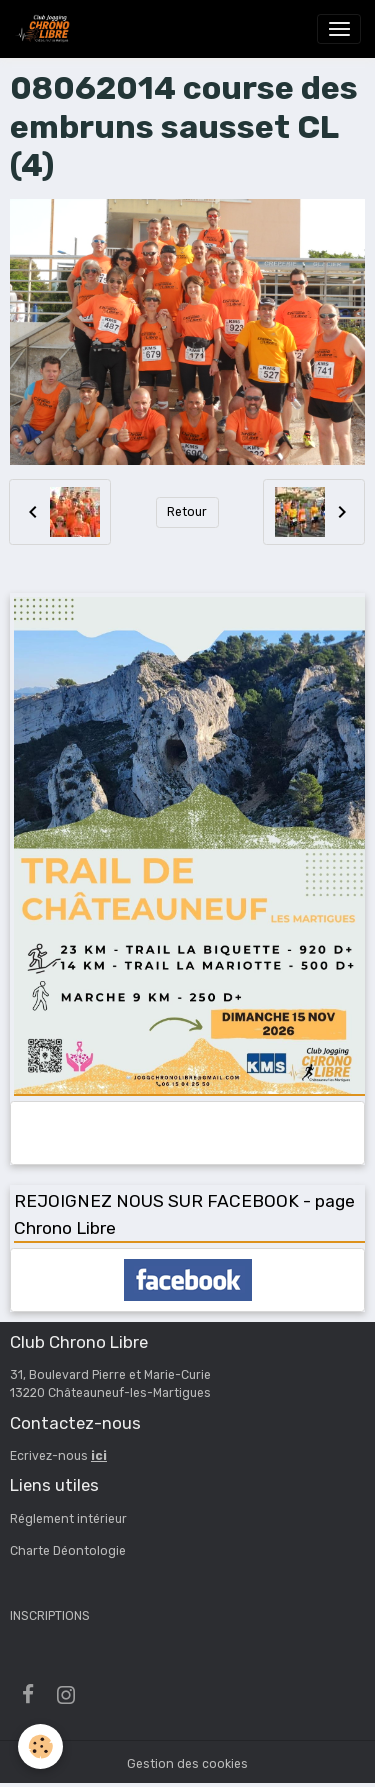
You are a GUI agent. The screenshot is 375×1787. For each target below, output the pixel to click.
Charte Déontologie (68, 1551)
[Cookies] (40, 1746)
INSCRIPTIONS (50, 1616)
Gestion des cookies (187, 1764)
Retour (187, 512)
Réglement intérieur (68, 1519)
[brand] (46, 29)
